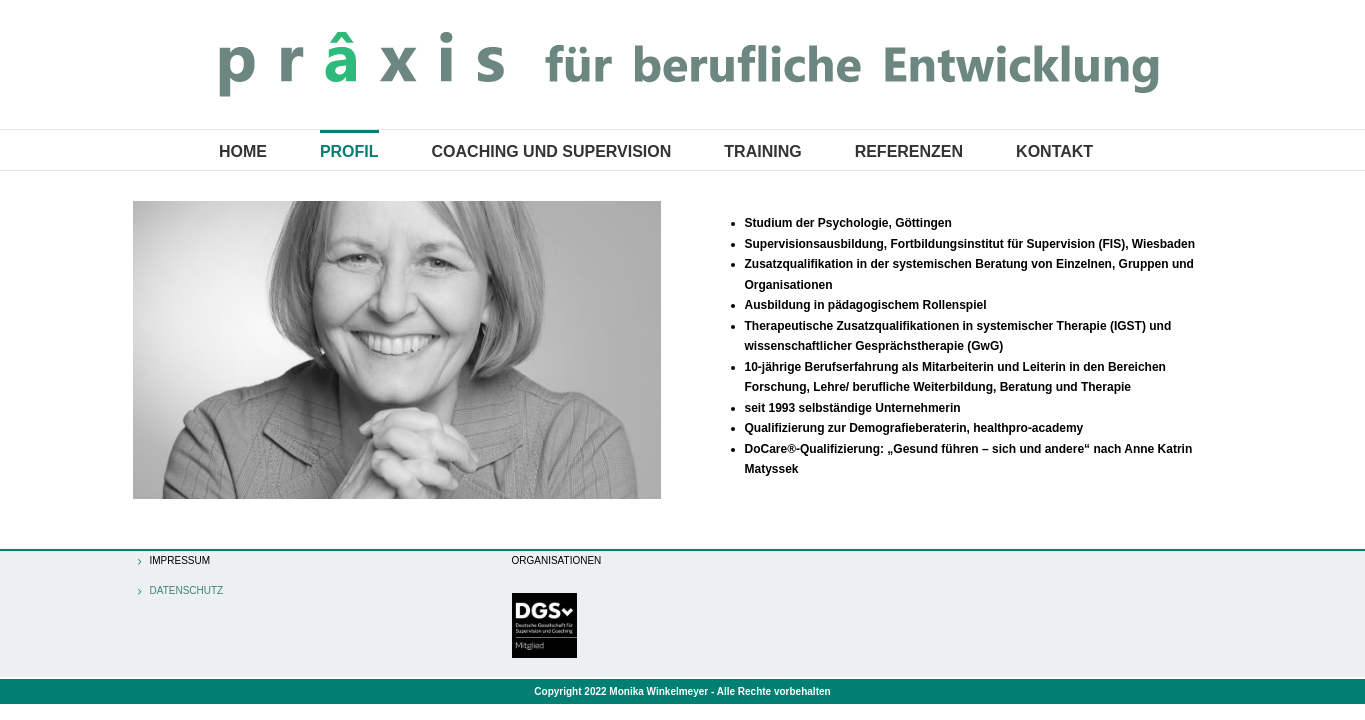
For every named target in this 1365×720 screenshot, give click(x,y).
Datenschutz (187, 591)
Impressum (180, 561)
